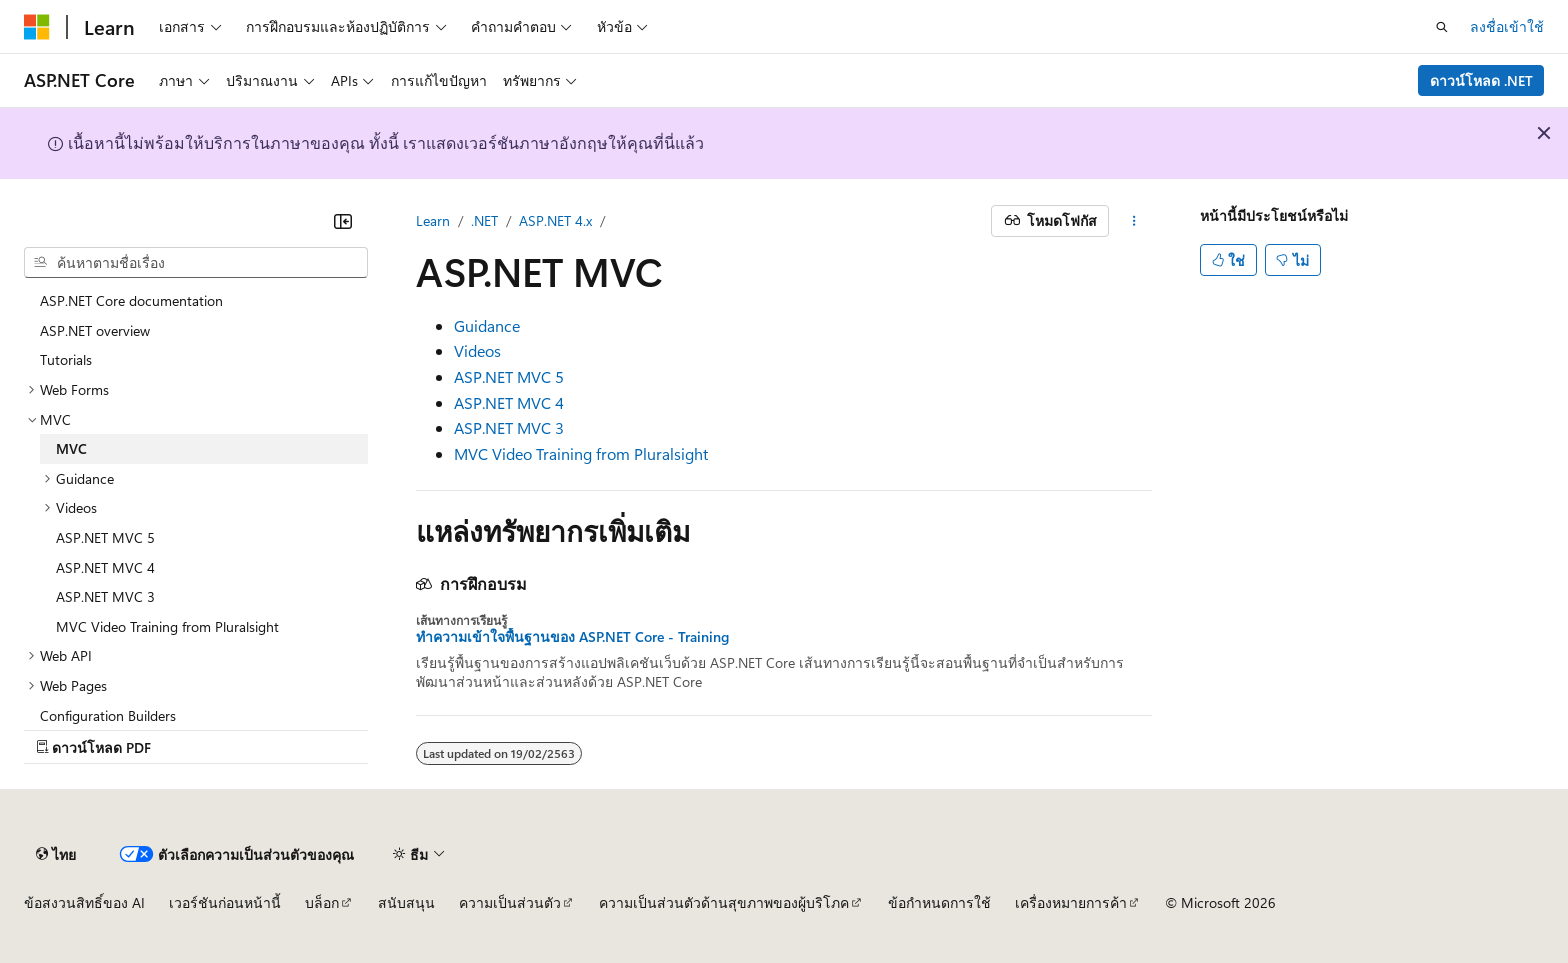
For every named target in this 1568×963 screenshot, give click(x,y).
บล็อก (322, 902)
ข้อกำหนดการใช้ (939, 902)
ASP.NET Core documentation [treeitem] (131, 300)
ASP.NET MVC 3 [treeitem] (105, 596)
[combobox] (196, 263)
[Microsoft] (37, 27)
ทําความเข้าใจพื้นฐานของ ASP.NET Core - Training (572, 637)
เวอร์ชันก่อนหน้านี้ (225, 902)
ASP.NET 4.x (555, 220)
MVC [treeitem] (71, 448)
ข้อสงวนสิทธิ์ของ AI (84, 902)
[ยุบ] (343, 221)
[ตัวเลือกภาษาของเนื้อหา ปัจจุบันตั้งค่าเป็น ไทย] (56, 854)
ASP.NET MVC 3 (509, 427)
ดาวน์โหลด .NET (1481, 80)
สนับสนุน (406, 902)
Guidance (487, 325)
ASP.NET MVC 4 (509, 402)
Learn (433, 220)
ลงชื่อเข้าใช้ (1507, 26)
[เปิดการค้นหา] (1442, 27)
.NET (484, 220)
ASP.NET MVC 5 (509, 376)
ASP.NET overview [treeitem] (95, 330)
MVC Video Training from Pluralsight (581, 453)
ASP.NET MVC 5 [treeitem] (105, 537)
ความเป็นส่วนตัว (510, 902)
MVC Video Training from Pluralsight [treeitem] (167, 626)
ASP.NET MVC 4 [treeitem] (105, 567)
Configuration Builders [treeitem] (108, 715)
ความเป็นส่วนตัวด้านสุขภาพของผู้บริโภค (724, 902)
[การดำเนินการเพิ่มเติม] (1134, 221)
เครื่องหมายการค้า (1071, 902)
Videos (477, 350)
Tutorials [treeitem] (66, 359)
